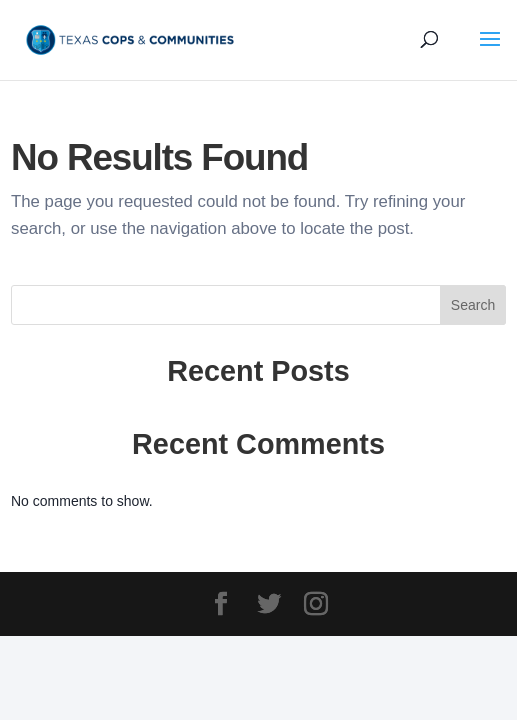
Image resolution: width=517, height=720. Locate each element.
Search (473, 305)
